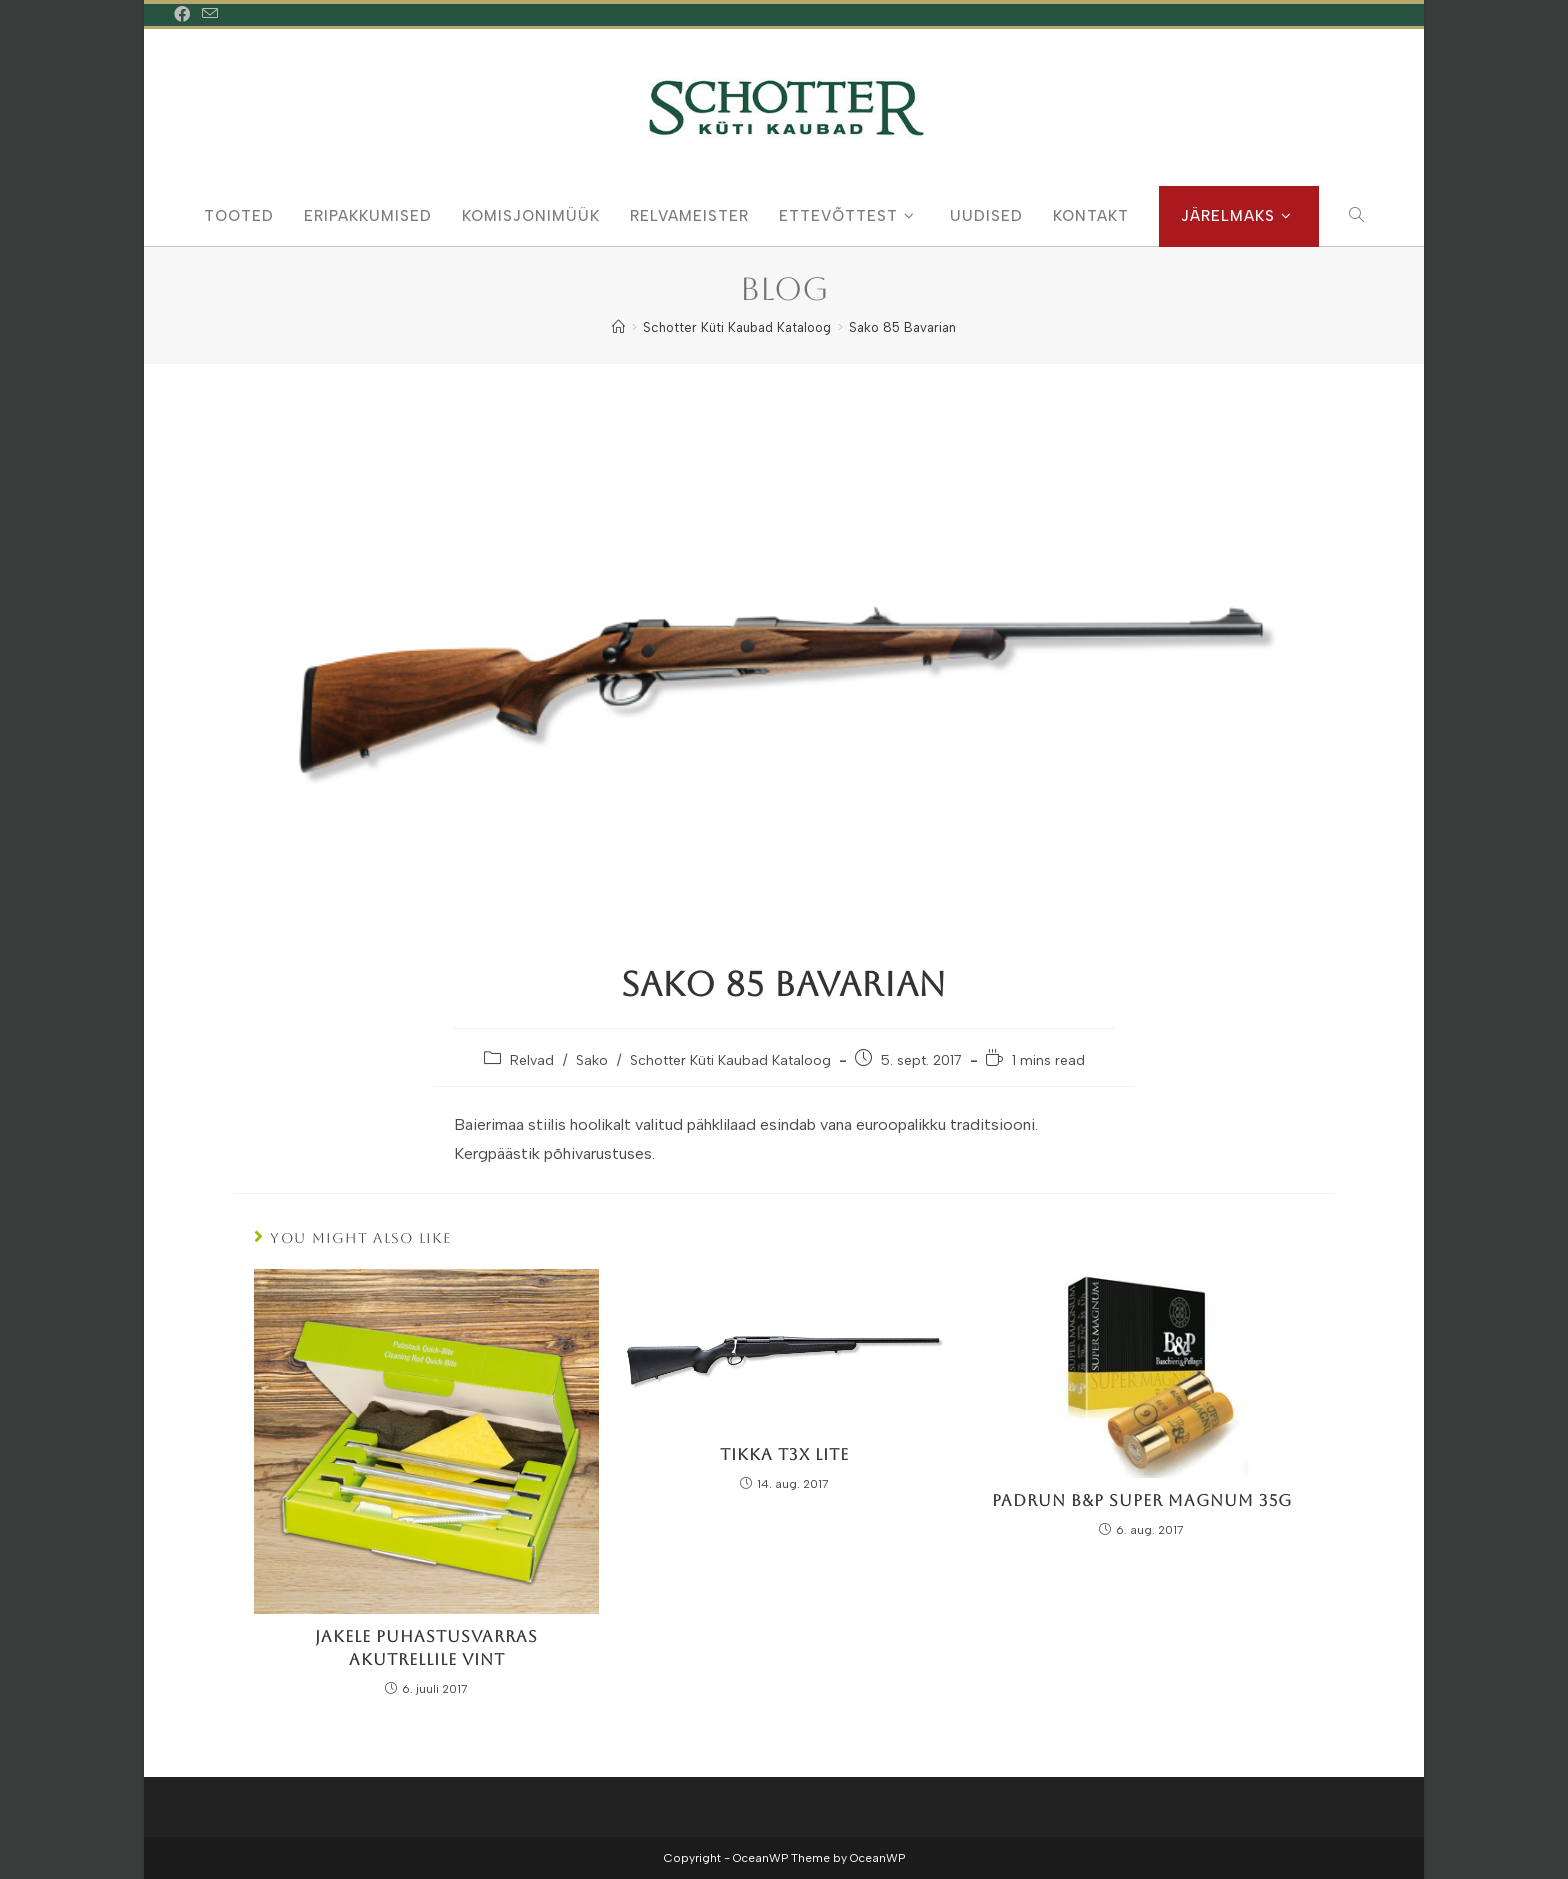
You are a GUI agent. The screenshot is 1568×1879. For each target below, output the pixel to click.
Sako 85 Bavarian (902, 327)
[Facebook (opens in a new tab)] (185, 15)
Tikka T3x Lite (784, 1454)
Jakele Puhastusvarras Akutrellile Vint (426, 1647)
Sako (592, 1060)
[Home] (618, 327)
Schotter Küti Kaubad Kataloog (730, 1060)
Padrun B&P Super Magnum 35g (1142, 1500)
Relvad (532, 1060)
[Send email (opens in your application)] (210, 15)
